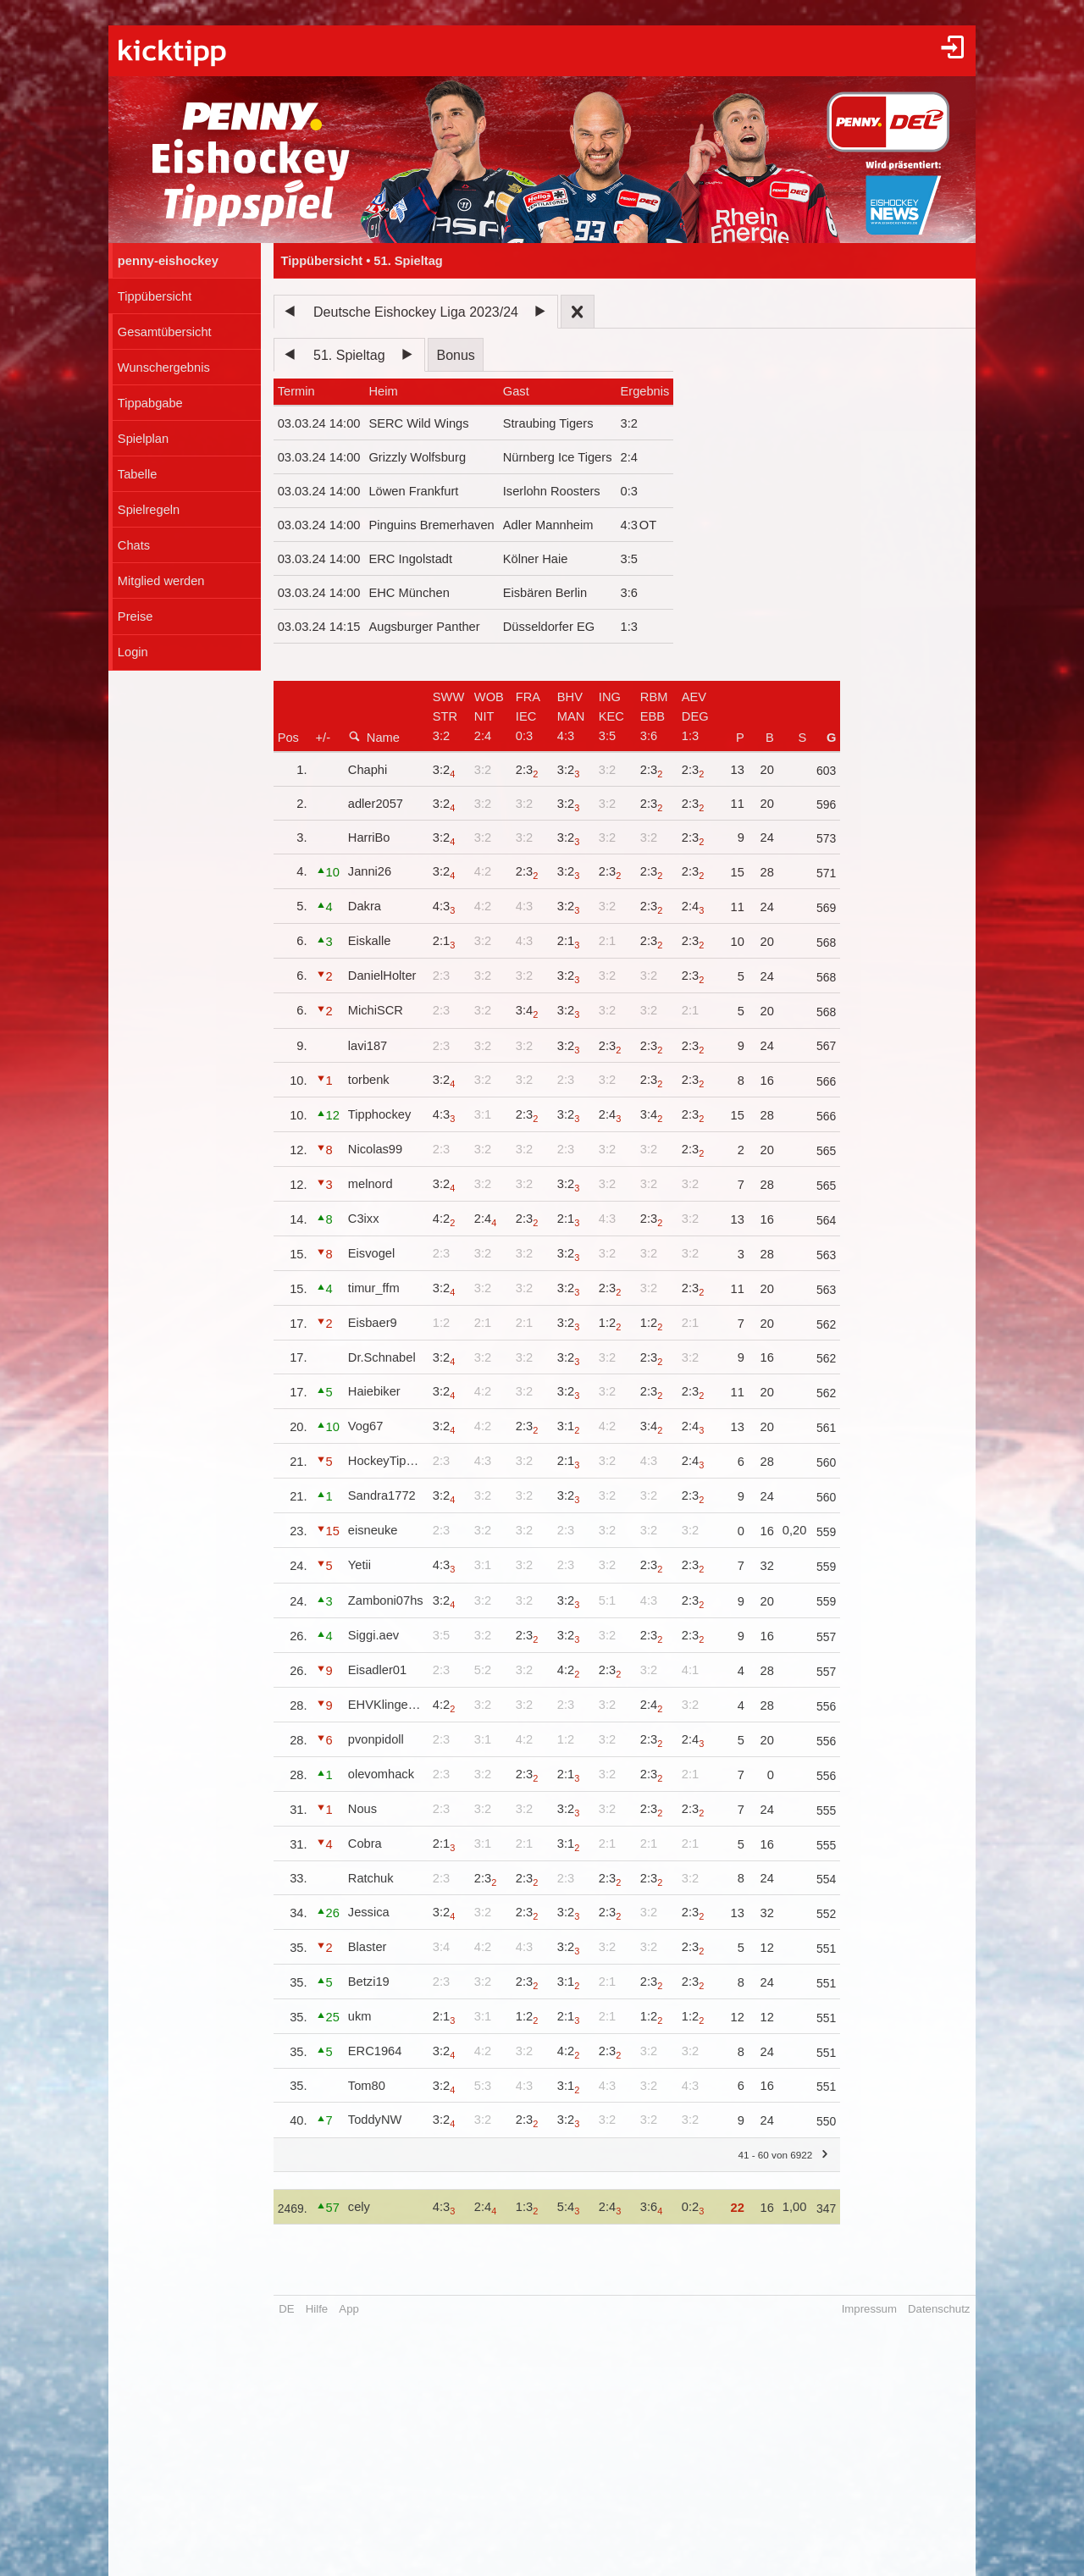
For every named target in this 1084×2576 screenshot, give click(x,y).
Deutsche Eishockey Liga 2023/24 (415, 312)
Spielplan (143, 438)
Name (374, 737)
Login (133, 652)
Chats (134, 545)
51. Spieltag (349, 355)
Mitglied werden (161, 581)
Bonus (455, 355)
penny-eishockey (168, 261)
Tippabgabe (150, 403)
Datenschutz (939, 2308)
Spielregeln (149, 510)
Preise (135, 616)
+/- (323, 737)
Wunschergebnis (164, 367)
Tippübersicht (154, 296)
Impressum (869, 2308)
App (348, 2308)
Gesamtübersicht (165, 332)
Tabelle (137, 474)
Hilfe (317, 2308)
